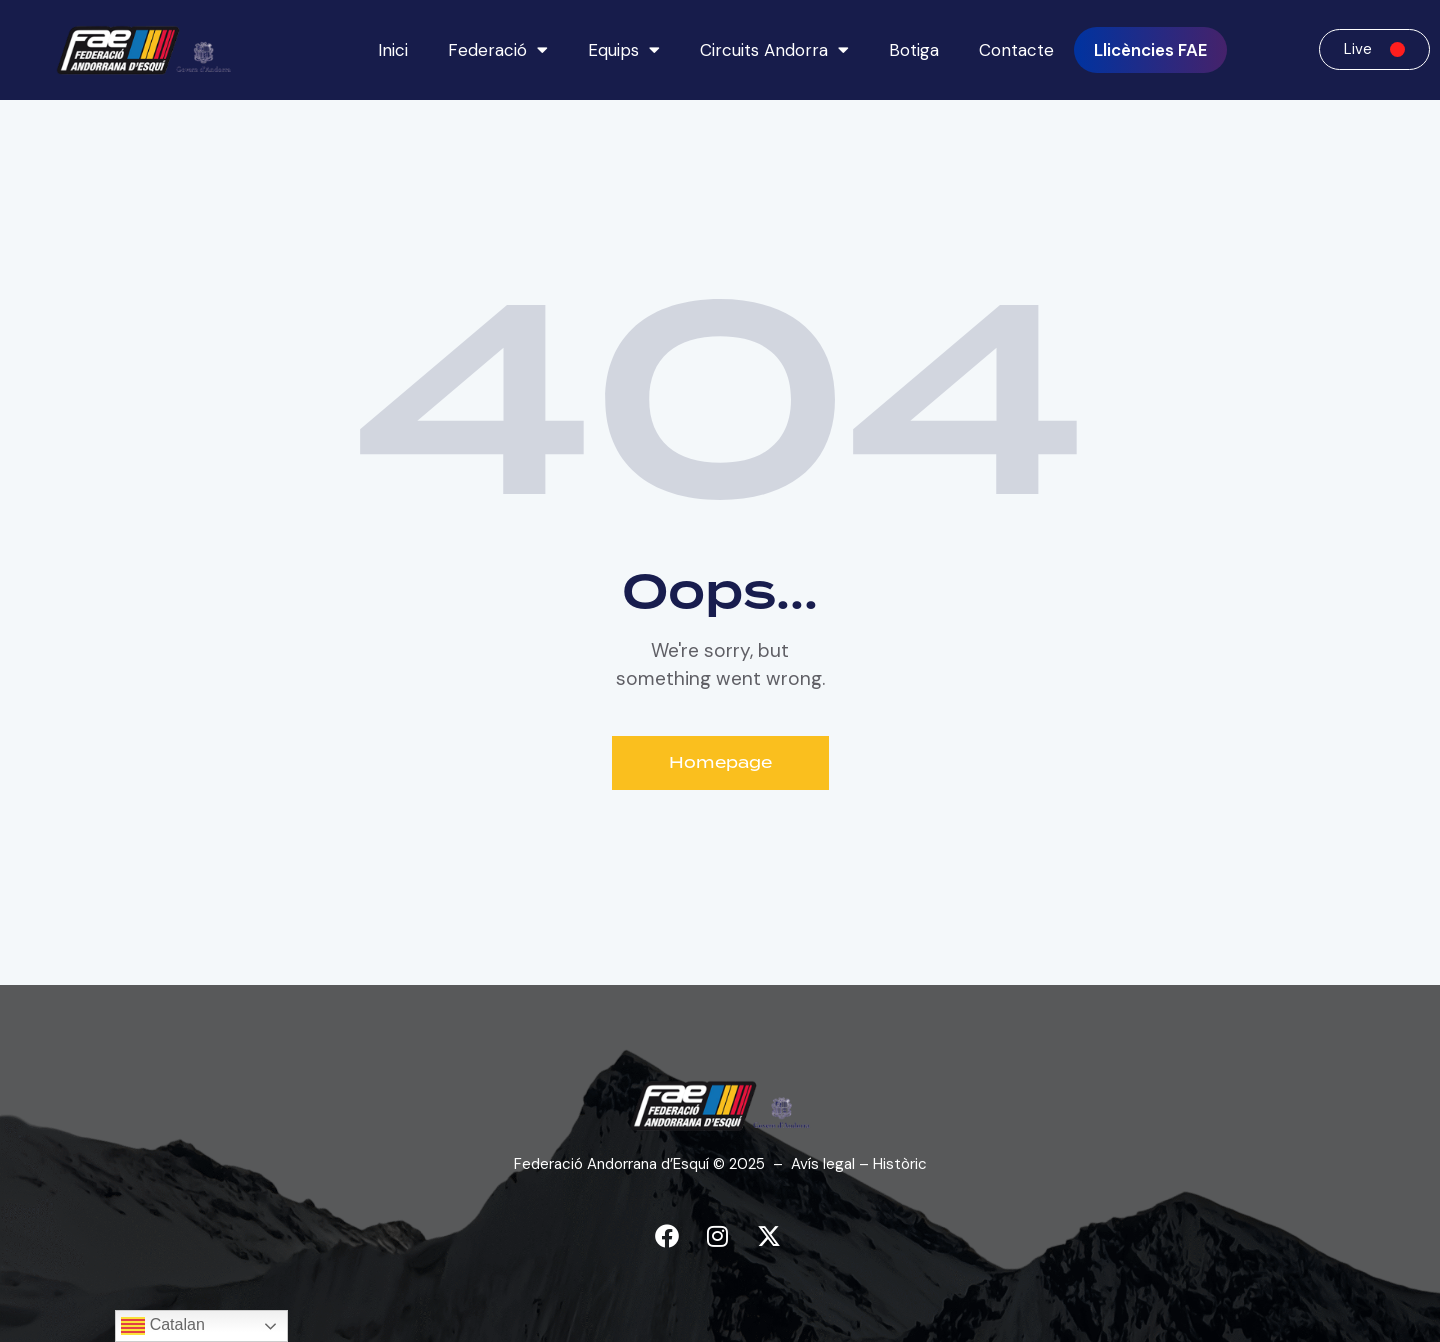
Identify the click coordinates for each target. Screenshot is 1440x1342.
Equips (624, 49)
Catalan (163, 1326)
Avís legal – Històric (859, 1164)
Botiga (914, 50)
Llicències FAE (1150, 50)
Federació (498, 49)
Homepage (720, 763)
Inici (393, 50)
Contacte (1016, 50)
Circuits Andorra (774, 49)
